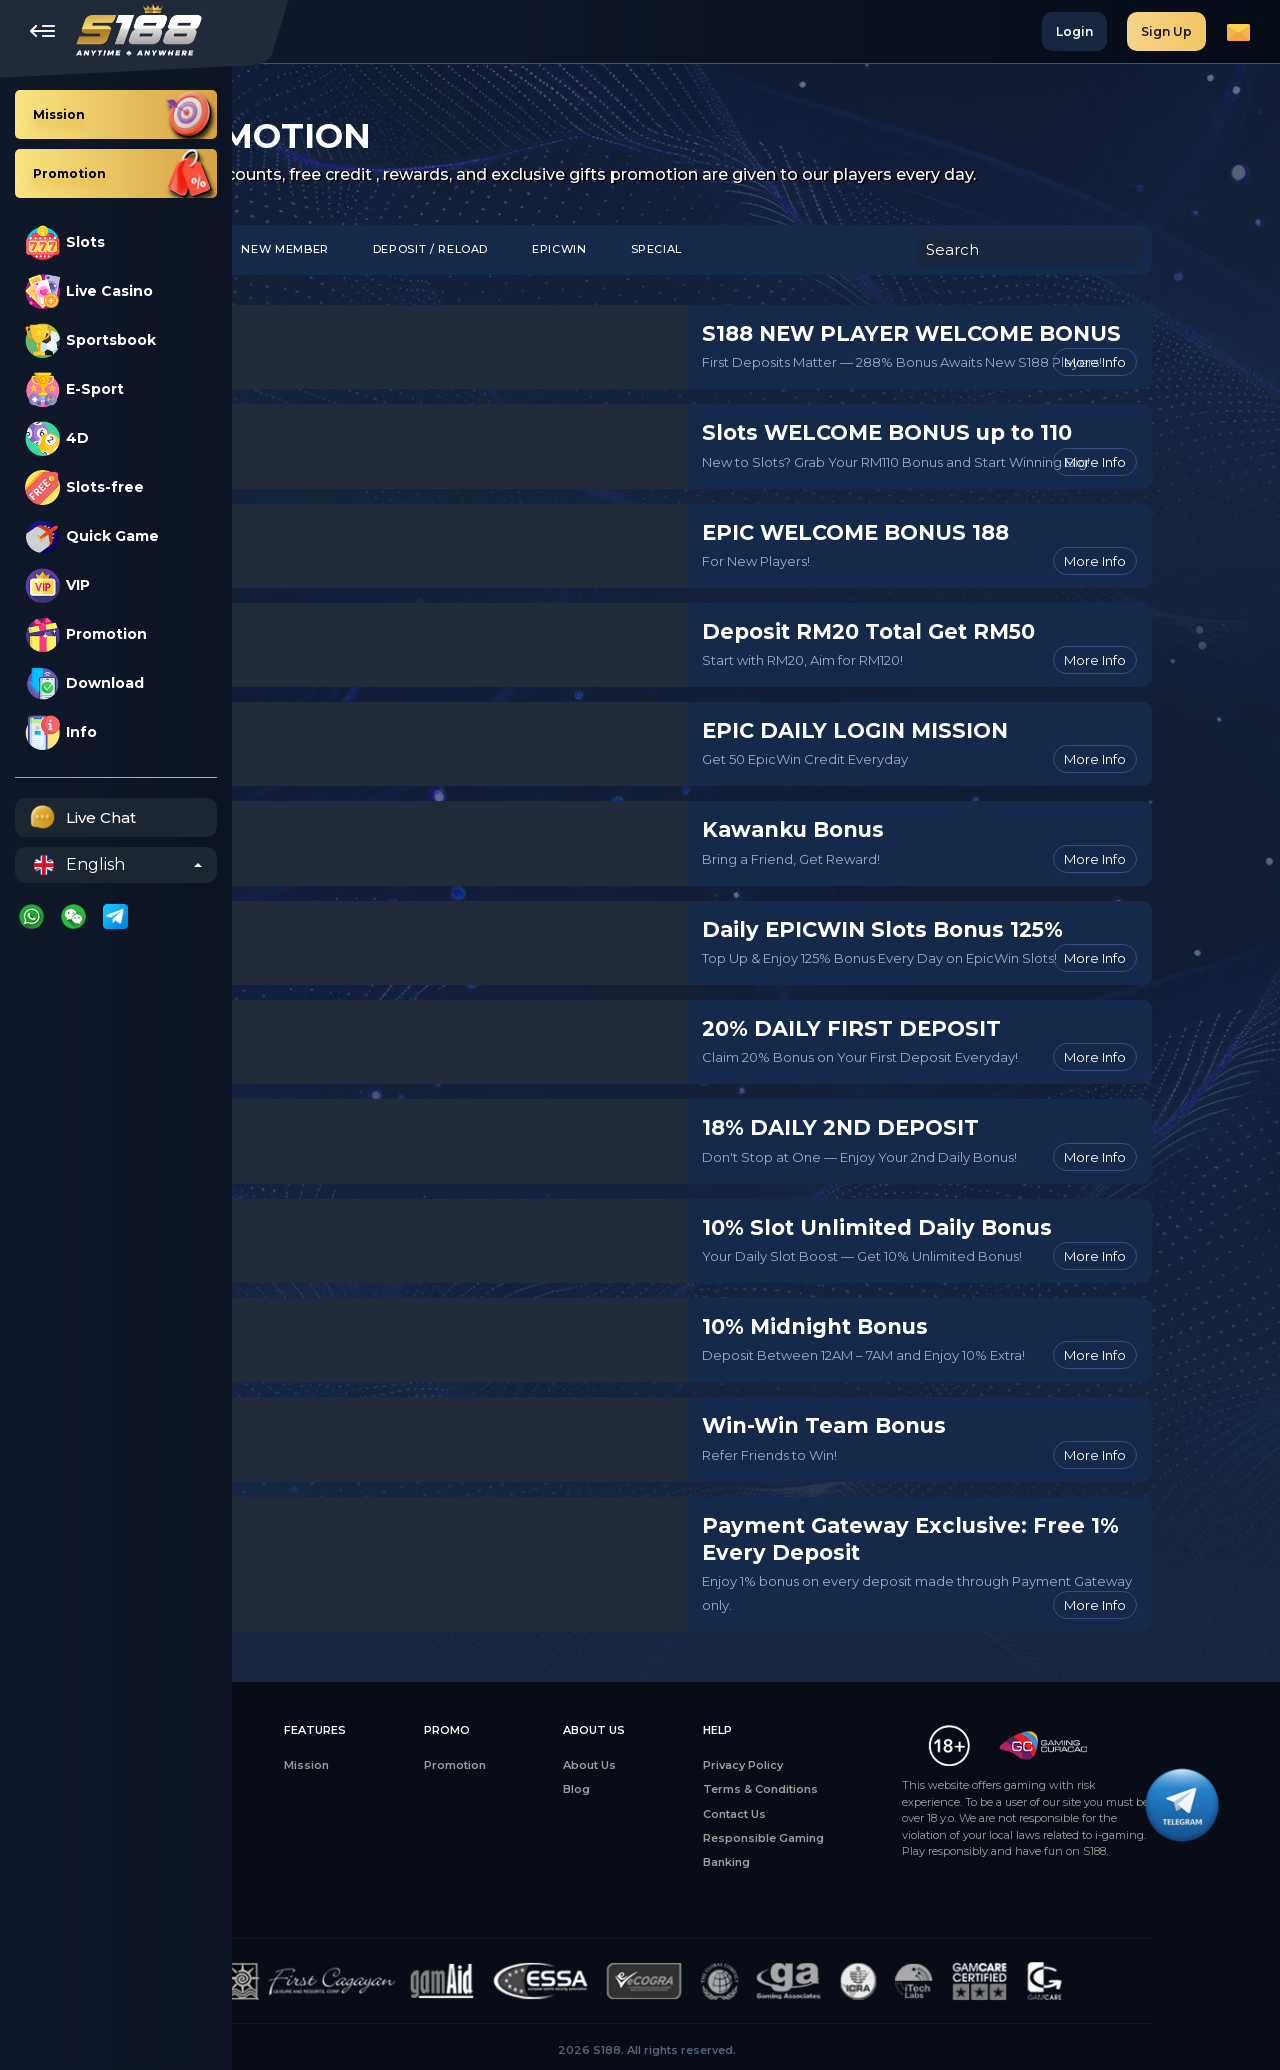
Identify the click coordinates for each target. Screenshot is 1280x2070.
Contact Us (840, 1814)
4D (57, 438)
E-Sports (283, 1838)
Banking (832, 1862)
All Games (286, 1765)
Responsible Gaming (869, 1838)
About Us (698, 1765)
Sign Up (1166, 31)
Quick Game (92, 536)
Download (84, 683)
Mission (419, 1765)
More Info (1204, 362)
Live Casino (89, 291)
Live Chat (80, 817)
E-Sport (74, 389)
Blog (685, 1789)
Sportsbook (90, 340)
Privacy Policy (849, 1765)
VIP (57, 585)
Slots (65, 242)
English (79, 865)
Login (1074, 31)
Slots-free (84, 487)
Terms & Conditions (866, 1789)
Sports (277, 1862)
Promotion (86, 634)
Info (61, 732)
